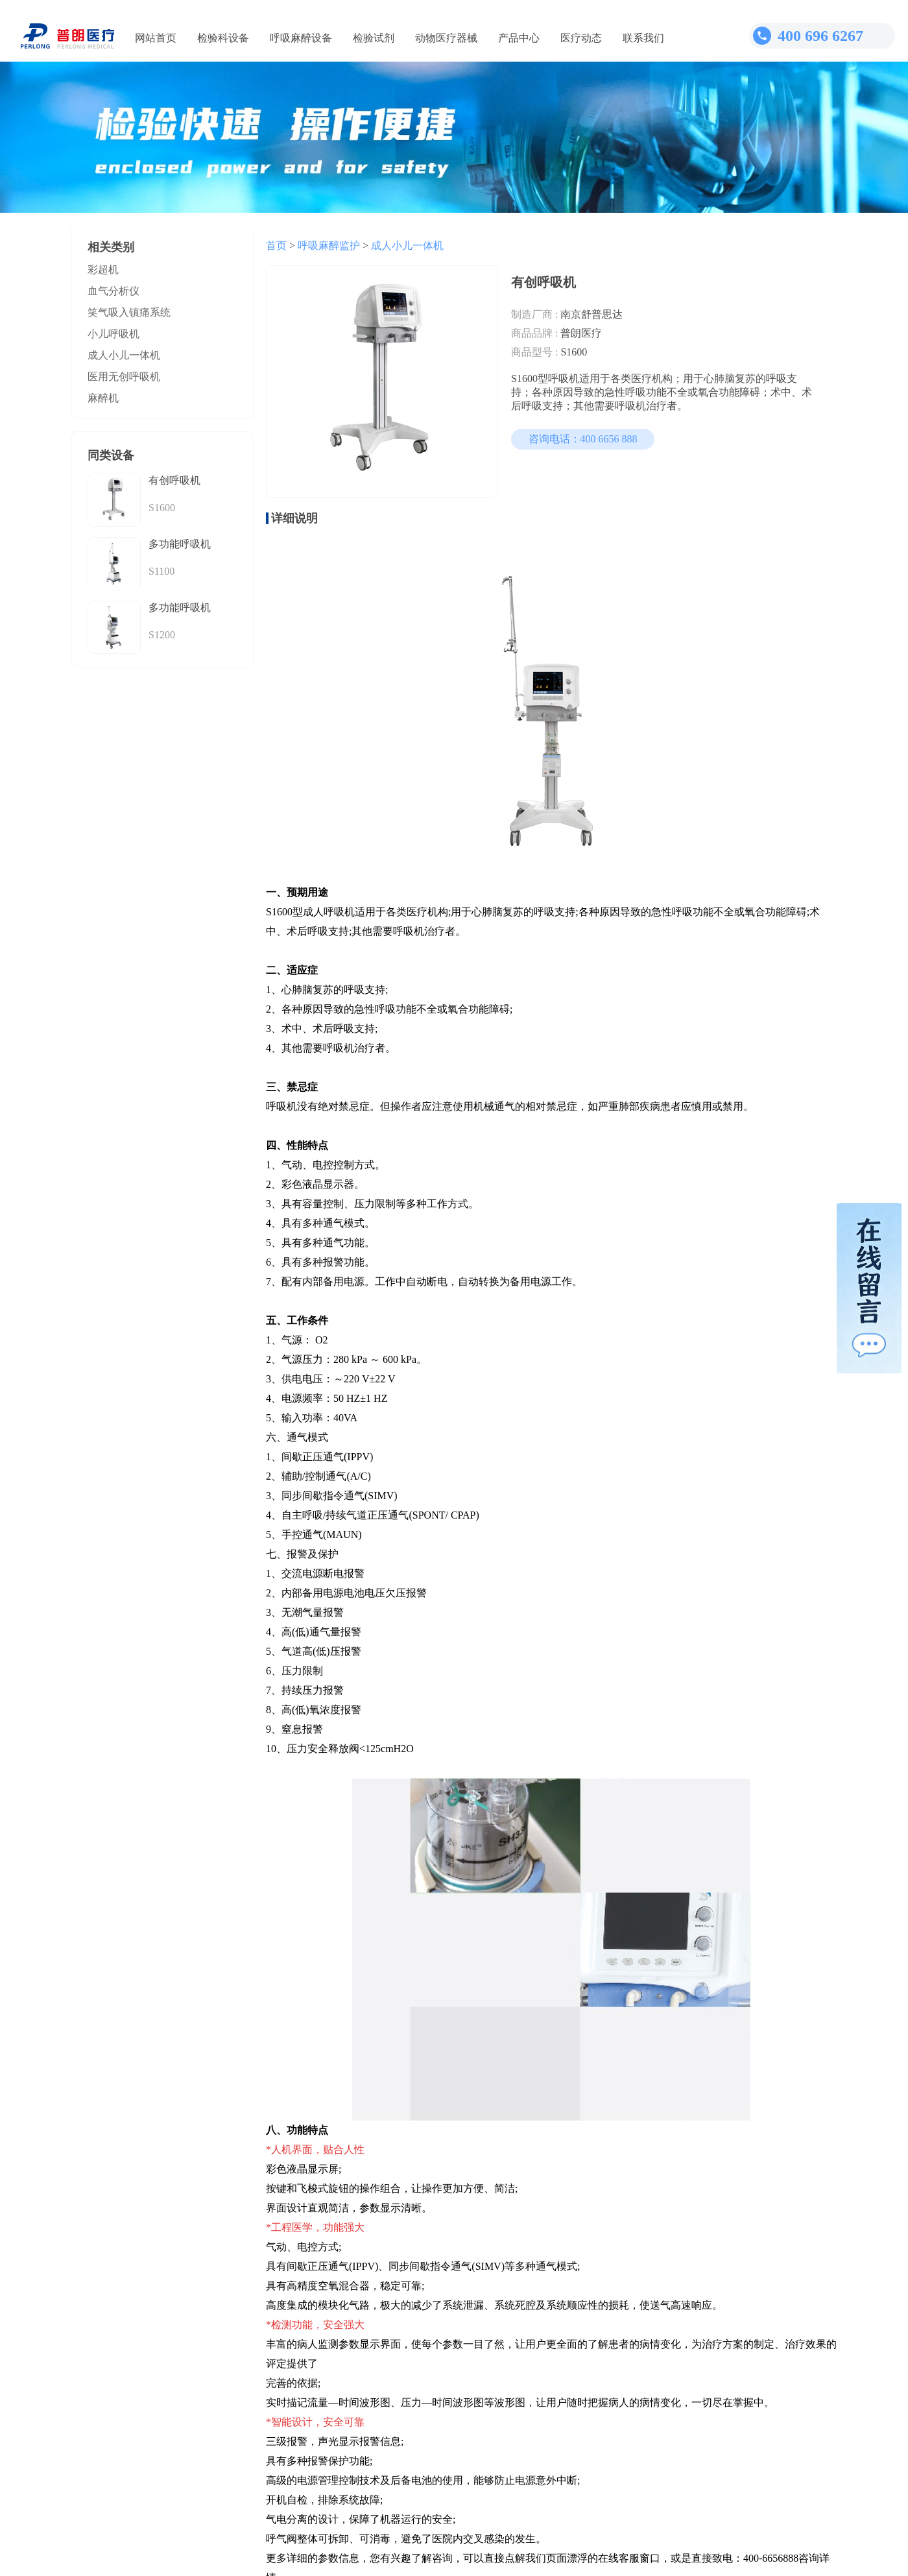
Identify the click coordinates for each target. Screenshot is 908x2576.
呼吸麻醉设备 (301, 37)
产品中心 (519, 37)
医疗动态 (581, 37)
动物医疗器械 (446, 37)
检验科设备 (223, 37)
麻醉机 (103, 397)
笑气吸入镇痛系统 (129, 312)
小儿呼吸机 (113, 333)
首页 (276, 245)
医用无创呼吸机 (124, 376)
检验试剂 (373, 37)
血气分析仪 (113, 290)
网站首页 (155, 37)
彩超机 (103, 269)
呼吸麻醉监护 (329, 245)
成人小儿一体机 (124, 355)
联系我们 (643, 37)
